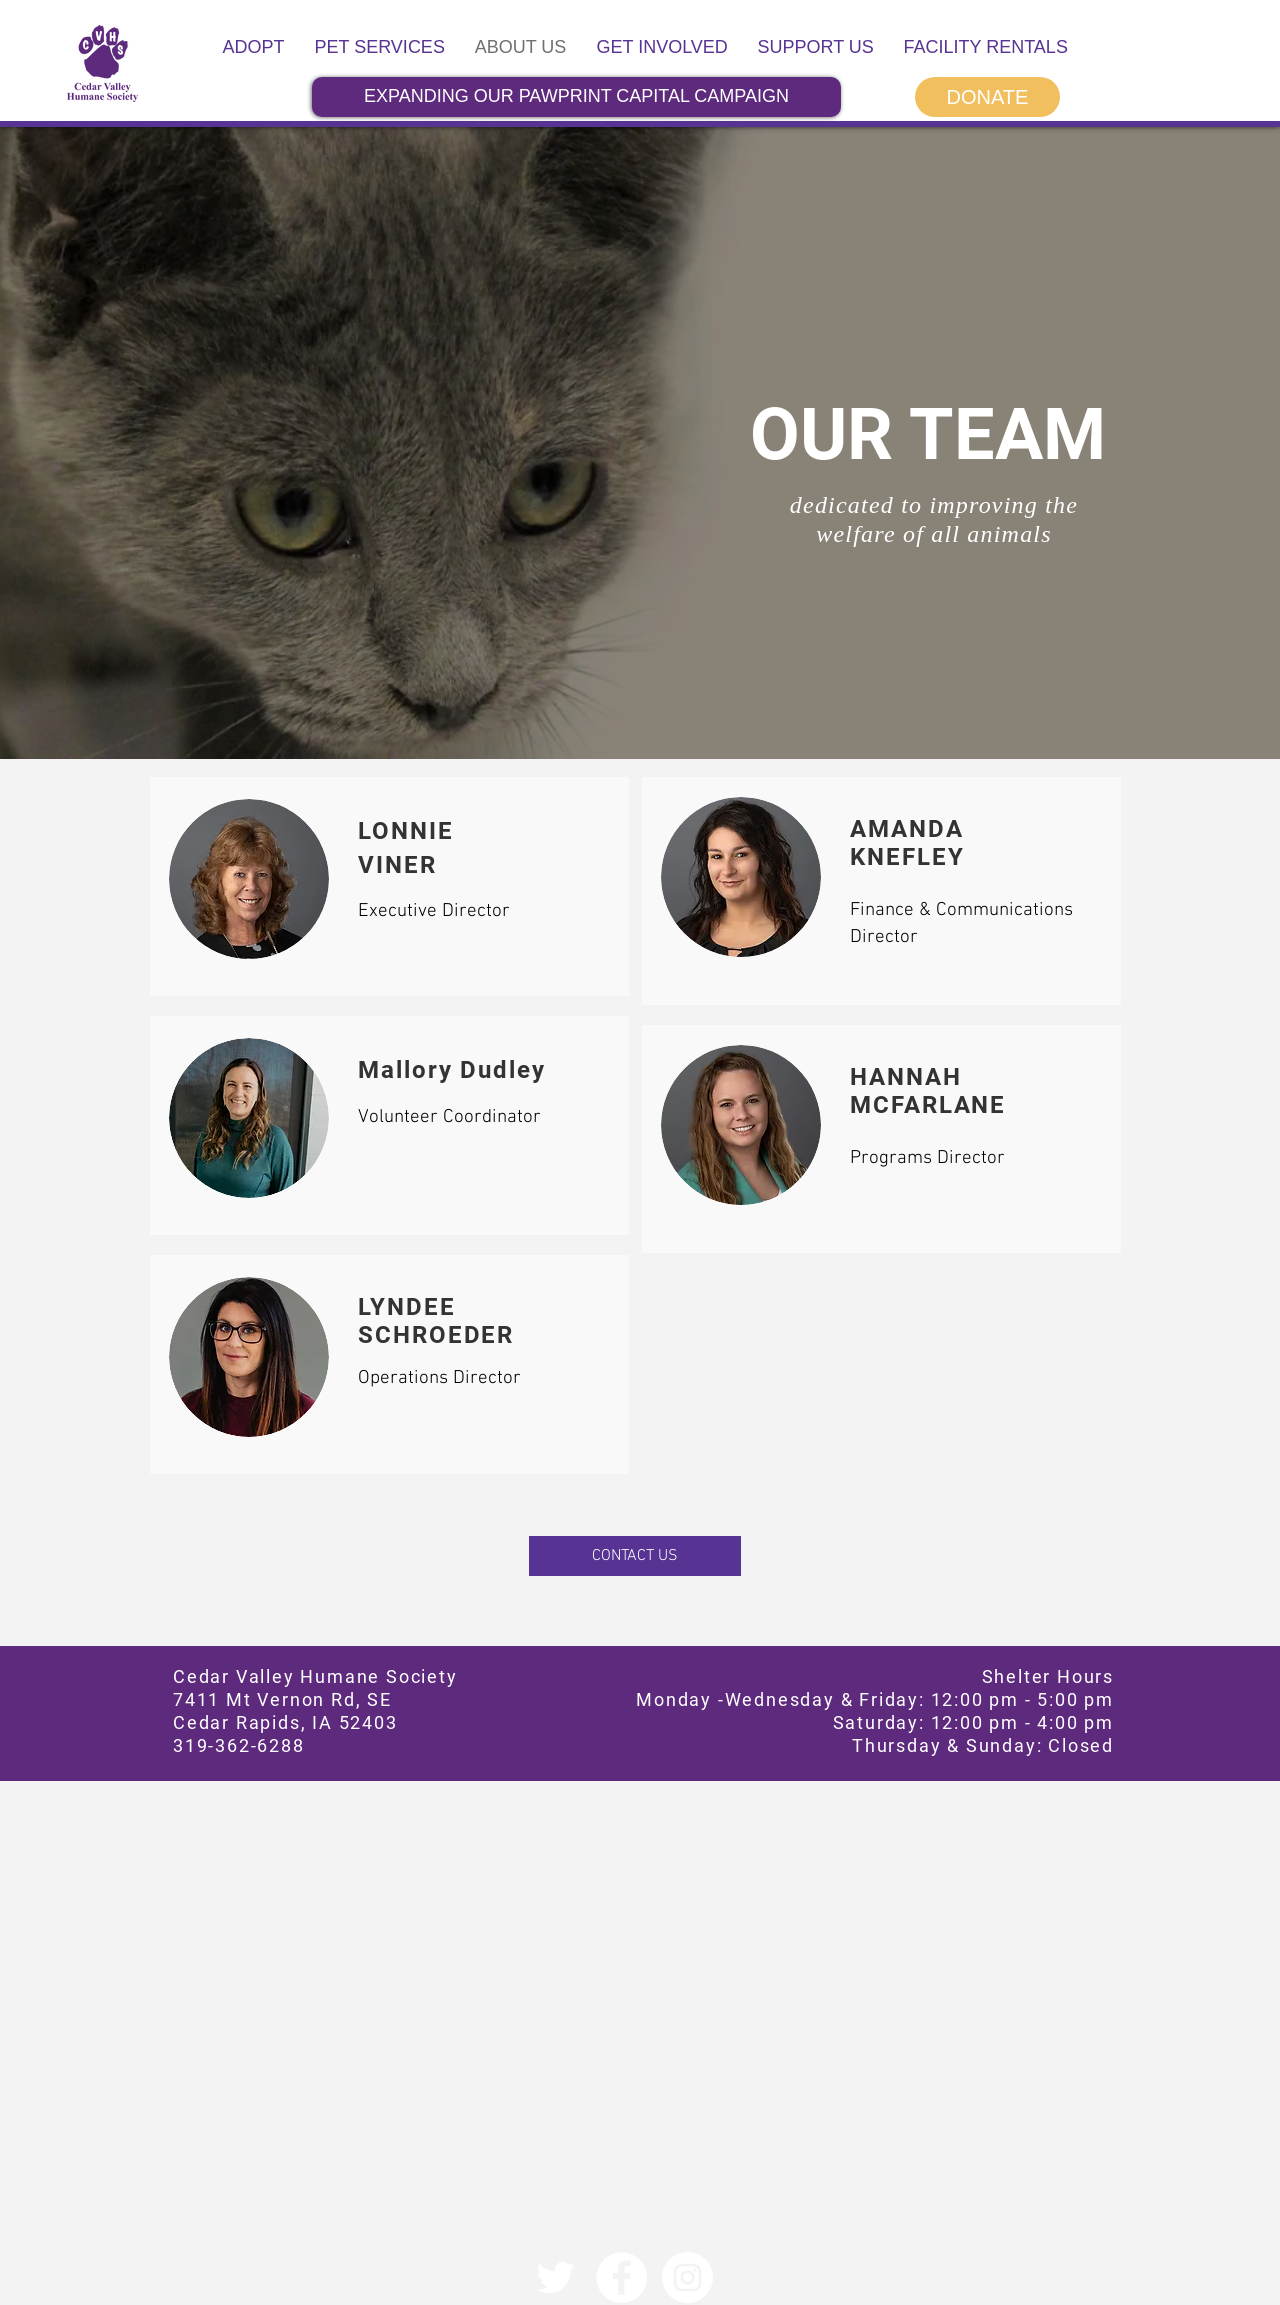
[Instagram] (687, 2277)
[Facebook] (621, 2277)
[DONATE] (987, 97)
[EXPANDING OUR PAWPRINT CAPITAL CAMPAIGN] (576, 97)
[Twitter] (555, 2277)
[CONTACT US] (635, 1556)
